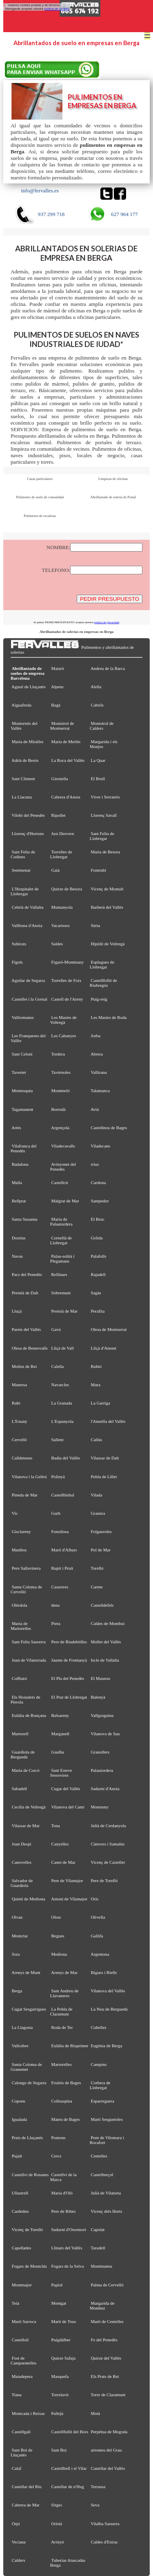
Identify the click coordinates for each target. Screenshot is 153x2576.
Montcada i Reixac (28, 2413)
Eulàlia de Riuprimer (70, 2045)
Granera (98, 1513)
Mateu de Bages (65, 2119)
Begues (57, 1935)
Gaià (55, 870)
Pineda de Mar (25, 1494)
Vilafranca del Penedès (24, 1148)
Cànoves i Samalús (108, 1843)
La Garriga (100, 1402)
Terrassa (98, 2486)
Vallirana (98, 1072)
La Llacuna (22, 796)
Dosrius (19, 1237)
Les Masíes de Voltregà (63, 1020)
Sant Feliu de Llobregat (102, 836)
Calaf (17, 2468)
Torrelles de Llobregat (61, 854)
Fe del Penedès (104, 2339)
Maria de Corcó (26, 1770)
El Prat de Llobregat (69, 1697)
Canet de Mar (63, 1862)
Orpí (16, 2523)
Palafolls (98, 1256)
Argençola (60, 1127)
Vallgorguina (102, 1715)
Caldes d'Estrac (104, 2541)
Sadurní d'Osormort (68, 2229)
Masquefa (60, 2376)
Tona (55, 1825)
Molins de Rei (24, 1366)
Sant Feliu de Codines (23, 854)
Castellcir (60, 1182)
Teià (15, 2303)
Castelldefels (102, 1605)
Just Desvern (62, 833)
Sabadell (19, 1788)
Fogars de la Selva (67, 2266)
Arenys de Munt (25, 1972)
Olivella (98, 1917)
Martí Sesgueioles (107, 2119)
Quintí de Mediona (28, 1898)
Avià (95, 1109)
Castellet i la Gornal (29, 999)
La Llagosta (22, 2027)
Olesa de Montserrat (109, 1329)
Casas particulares (40, 479)
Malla (17, 1182)
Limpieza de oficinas (113, 479)
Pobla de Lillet (104, 1476)
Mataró (57, 668)
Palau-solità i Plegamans (62, 1258)
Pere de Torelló (104, 1880)
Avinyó (57, 2541)
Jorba (96, 1035)
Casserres (60, 1586)
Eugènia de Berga (106, 2045)
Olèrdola (19, 1605)
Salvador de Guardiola (22, 1883)
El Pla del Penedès (67, 1678)
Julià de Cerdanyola (108, 1825)
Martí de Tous (63, 2321)
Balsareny (60, 1715)
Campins (99, 2064)
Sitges (56, 2504)
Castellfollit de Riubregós (103, 983)
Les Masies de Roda (109, 1017)
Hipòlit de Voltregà (108, 943)
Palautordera (102, 1770)
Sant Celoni (22, 1053)
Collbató (19, 1678)
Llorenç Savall (104, 815)
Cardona (98, 1182)
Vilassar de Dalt (105, 1457)
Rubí (16, 1402)
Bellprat (19, 1200)
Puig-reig (99, 999)
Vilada (96, 1494)
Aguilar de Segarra (28, 980)
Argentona (100, 1954)
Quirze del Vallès (106, 2358)
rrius (95, 1164)
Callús (96, 1439)
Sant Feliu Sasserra (29, 1641)
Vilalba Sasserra (105, 2523)
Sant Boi (59, 2449)
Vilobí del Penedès (27, 815)
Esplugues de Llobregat (102, 964)
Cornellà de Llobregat (61, 1240)
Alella (96, 686)
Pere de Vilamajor (67, 1880)
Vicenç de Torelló (27, 2229)
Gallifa (97, 1935)
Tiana (16, 2394)
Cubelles (98, 2027)
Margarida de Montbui (102, 2305)
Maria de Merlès (66, 741)
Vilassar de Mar (25, 1825)
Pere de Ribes (63, 2211)
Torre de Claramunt (108, 2394)
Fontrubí (98, 870)
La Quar (98, 760)
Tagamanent (22, 1109)
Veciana (18, 2541)
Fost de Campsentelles (23, 2360)
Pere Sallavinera (26, 1568)
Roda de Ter (62, 2027)
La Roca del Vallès (68, 760)
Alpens (57, 686)
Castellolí (20, 2339)
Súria (95, 925)
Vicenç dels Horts (106, 2211)
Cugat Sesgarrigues (29, 2009)
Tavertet (18, 1072)
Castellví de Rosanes (30, 2174)
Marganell (60, 1733)
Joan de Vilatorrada (29, 1660)
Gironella (59, 778)
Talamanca (100, 1090)
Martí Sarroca (24, 2321)
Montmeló (60, 1090)
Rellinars (59, 1274)
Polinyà (58, 1476)
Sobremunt (61, 1292)
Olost (56, 1917)
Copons (18, 2100)
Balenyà (98, 1697)
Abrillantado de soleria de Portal (113, 497)
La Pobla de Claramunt (61, 2011)
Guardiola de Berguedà (23, 1754)
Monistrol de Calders (102, 726)
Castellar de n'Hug (67, 2486)
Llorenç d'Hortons (28, 833)
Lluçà (17, 1311)
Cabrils (97, 704)
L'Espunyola (62, 1421)
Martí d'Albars (64, 1549)
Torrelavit (60, 2394)
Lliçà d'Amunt (104, 1348)
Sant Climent (23, 778)
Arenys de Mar (64, 1972)
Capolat (98, 2229)
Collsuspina (61, 2100)
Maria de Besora (105, 851)
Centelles (99, 2155)
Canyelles (60, 1843)
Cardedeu (20, 2211)
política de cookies (56, 9)
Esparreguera (102, 2100)
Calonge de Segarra (29, 2082)
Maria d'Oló (62, 2192)
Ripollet (58, 815)
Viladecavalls (63, 1145)
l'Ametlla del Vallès (108, 1421)
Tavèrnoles (60, 1072)
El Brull (98, 778)
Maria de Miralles (28, 741)
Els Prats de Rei (105, 2376)
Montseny (100, 1806)
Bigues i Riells (104, 1972)
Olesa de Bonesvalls (30, 1348)
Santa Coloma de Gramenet (26, 2067)
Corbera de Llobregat (100, 2085)
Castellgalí (21, 2431)
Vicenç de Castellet (108, 1862)
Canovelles (21, 1862)
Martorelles (61, 2064)
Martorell (20, 1733)
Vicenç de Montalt (107, 888)
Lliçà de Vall (62, 1348)
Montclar (20, 1935)
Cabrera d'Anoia (65, 796)
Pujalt (17, 2155)
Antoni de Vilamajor (69, 1898)
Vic (14, 1513)
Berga (17, 1990)
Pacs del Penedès (27, 1274)
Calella (57, 1366)
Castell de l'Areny (67, 999)
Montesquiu (22, 1090)
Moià (95, 2413)
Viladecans (100, 1145)
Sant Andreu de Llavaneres (64, 1993)
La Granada (61, 1402)
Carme (97, 1586)
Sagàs (96, 1292)
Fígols (17, 962)
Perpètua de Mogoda (109, 2431)
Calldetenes (22, 1457)
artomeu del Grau (106, 2449)
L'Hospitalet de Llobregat (25, 891)
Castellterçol (102, 2174)
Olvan (17, 1917)
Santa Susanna (25, 1219)
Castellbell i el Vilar (69, 2468)
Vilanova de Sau (105, 1733)
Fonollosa (60, 1531)
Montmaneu (101, 2266)
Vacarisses (60, 925)
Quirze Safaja (63, 2358)
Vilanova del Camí (67, 1806)
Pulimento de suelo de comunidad (40, 497)
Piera (55, 1623)
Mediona (59, 1954)
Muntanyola (62, 907)
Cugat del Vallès (65, 1788)
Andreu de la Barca (108, 668)
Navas (17, 1256)
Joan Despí (21, 1843)
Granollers (100, 1751)
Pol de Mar (101, 1549)
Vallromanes (22, 1017)
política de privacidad (106, 622)
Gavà (56, 1329)
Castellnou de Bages (109, 1127)
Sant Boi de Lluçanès (21, 2452)
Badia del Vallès (65, 1457)
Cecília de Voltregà (29, 1806)
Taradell (98, 2247)
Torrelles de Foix (66, 980)
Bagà (55, 704)
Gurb (55, 1513)
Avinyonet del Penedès (63, 1166)
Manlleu (19, 1549)
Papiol (57, 2284)
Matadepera (22, 2376)
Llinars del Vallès (66, 2247)
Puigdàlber (61, 2339)
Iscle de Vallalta (105, 1660)
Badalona (20, 1164)
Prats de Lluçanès (27, 2137)
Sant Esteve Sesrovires (61, 1773)
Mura (96, 1384)
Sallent (57, 1439)
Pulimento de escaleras (40, 516)
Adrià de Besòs (24, 760)
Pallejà (57, 2413)
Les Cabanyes (63, 1035)
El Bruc (97, 1219)
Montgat (59, 2303)
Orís (95, 1898)
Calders (18, 2560)
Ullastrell (20, 2192)
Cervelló (19, 1439)
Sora (16, 1954)
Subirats (19, 943)
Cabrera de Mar (26, 2504)
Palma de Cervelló (107, 2284)
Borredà (58, 1109)
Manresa (19, 1384)
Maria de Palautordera (61, 1221)
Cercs (56, 2155)
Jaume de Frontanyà (69, 1660)
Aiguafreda (21, 704)
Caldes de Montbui (108, 1623)
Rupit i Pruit (62, 1568)
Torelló (97, 1568)
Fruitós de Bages (66, 2082)
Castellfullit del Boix (70, 2431)
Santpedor (100, 1200)
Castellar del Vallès (108, 2468)
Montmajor (22, 2284)
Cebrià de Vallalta (28, 907)
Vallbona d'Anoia (26, 925)
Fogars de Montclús (29, 2266)
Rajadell (98, 1274)
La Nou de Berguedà (109, 2009)
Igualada (19, 2119)
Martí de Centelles (107, 2321)
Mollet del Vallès (106, 1641)
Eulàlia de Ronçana (29, 1715)
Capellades (21, 2247)
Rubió (96, 1366)
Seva (95, 2504)
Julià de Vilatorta (106, 2192)
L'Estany (19, 1421)
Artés (16, 1127)
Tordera (58, 1053)
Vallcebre (19, 2045)
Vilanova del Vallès (108, 1990)
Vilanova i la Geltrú (29, 1476)
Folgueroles (101, 1531)
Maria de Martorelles (21, 1626)
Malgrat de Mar (65, 1200)
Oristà (56, 2523)
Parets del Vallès (26, 1329)
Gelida (97, 1237)
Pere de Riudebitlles (69, 1641)
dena (55, 1605)
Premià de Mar (64, 1311)
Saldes (57, 943)
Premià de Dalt (25, 1292)
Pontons (58, 2137)
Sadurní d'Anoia (105, 1788)
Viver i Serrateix (105, 796)
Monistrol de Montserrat (62, 726)
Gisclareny (21, 1531)
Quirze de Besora (66, 888)
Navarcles (60, 1384)
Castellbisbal (62, 1494)
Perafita (98, 1311)
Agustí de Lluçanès (28, 686)
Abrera (97, 1053)
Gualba (57, 1751)
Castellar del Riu (27, 2486)
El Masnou (100, 1678)
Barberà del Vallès (107, 907)
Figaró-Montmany (67, 962)
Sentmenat (21, 870)
